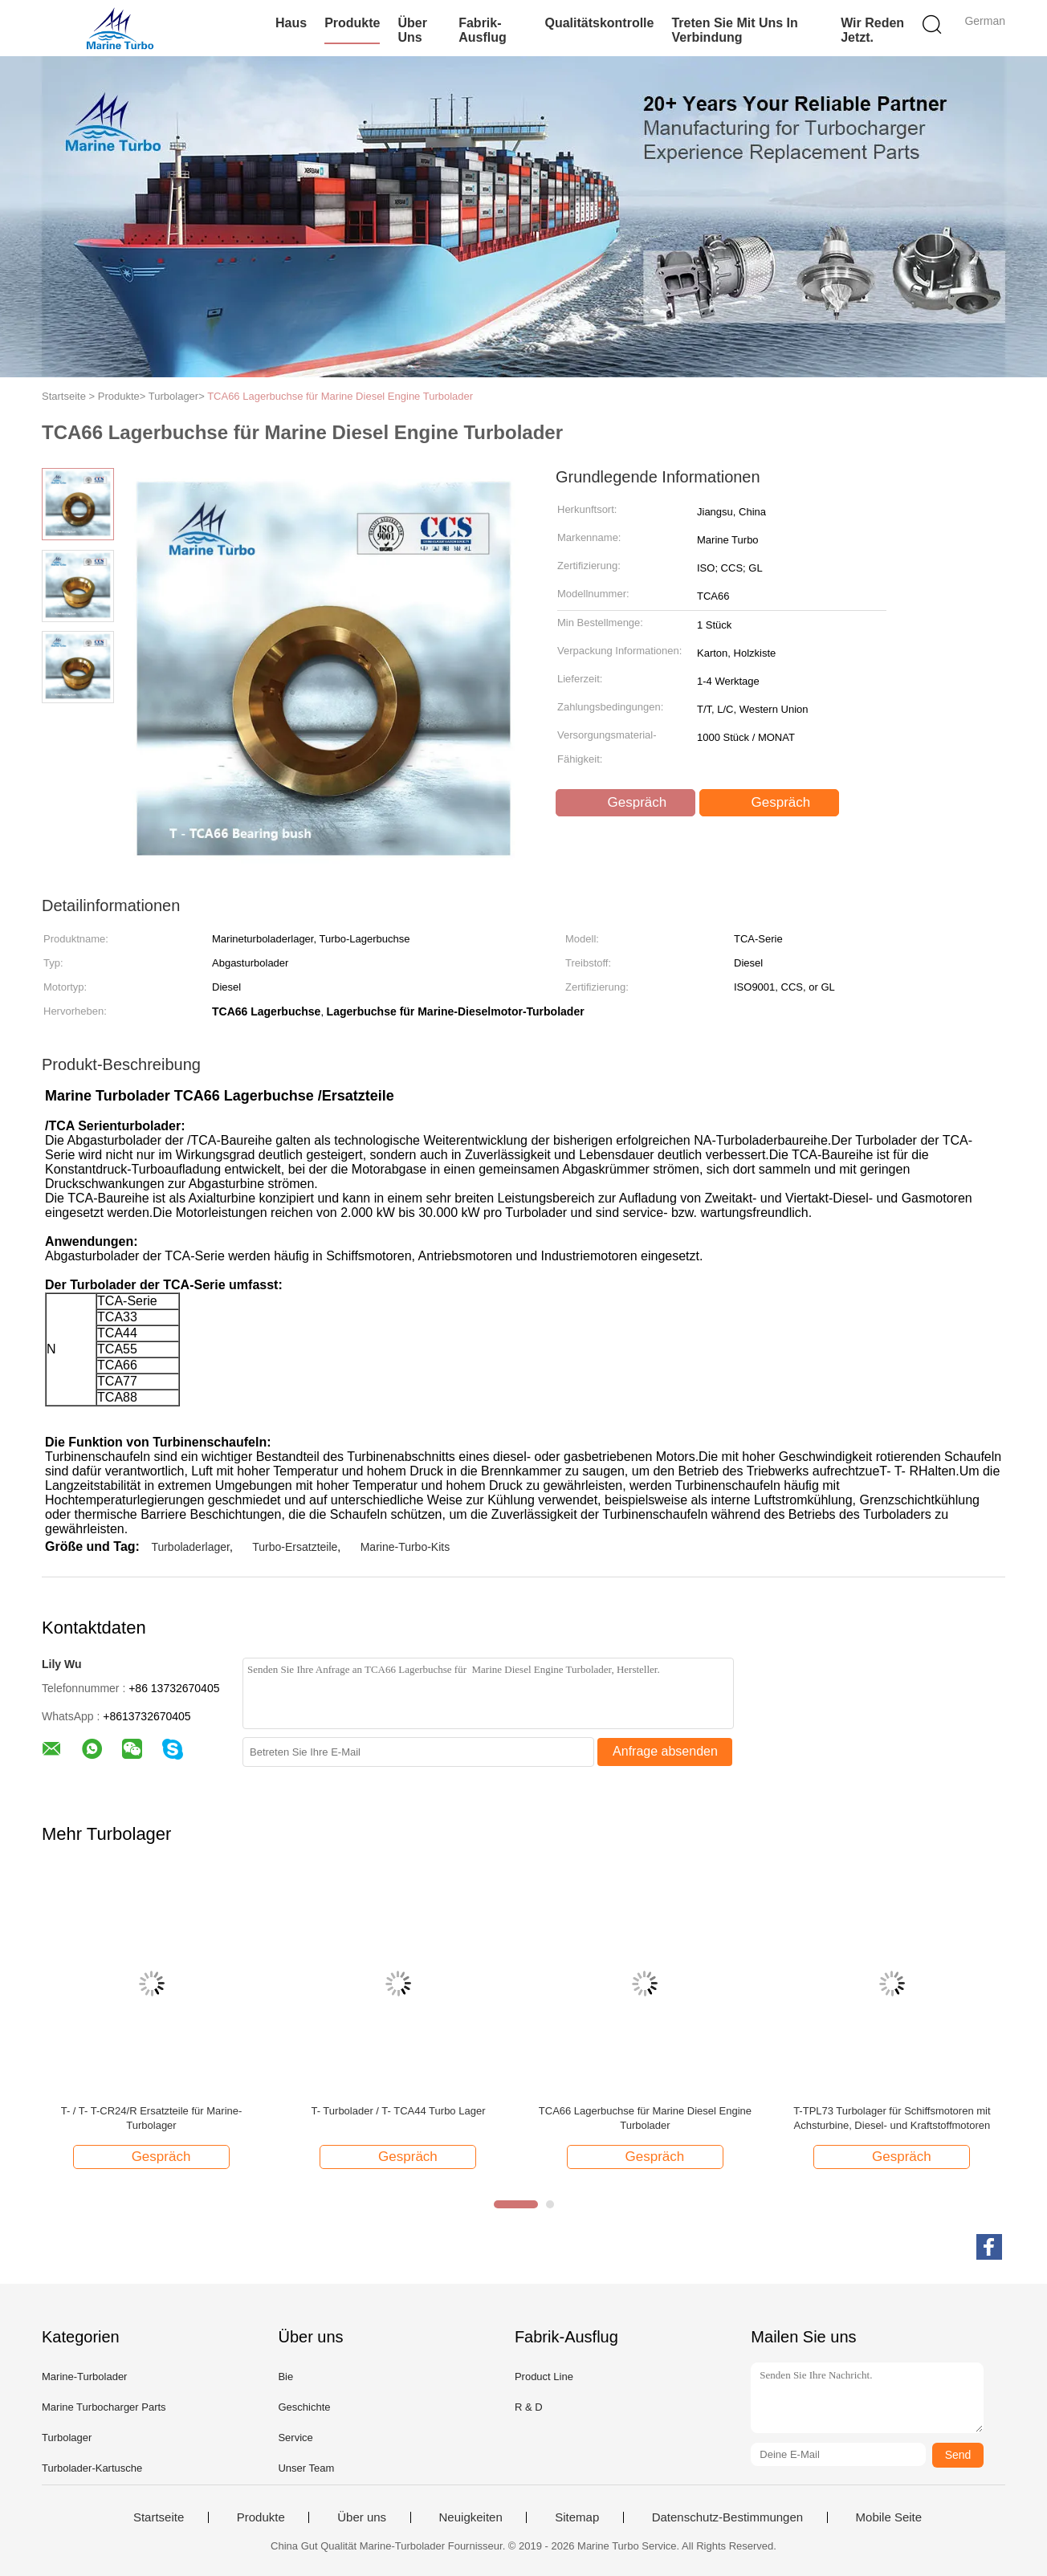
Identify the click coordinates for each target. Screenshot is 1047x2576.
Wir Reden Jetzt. (872, 30)
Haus (291, 23)
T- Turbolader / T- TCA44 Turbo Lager (398, 2111)
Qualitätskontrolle (599, 23)
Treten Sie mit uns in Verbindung (734, 30)
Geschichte (304, 2407)
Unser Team (306, 2468)
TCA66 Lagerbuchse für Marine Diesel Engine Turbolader (340, 396)
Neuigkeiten (471, 2517)
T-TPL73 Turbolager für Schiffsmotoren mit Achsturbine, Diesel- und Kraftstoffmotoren (891, 2118)
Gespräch (627, 803)
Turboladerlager (190, 1546)
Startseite (158, 2517)
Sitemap (577, 2517)
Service (295, 2438)
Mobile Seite (889, 2517)
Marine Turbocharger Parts (104, 2407)
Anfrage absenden (665, 1751)
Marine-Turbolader (84, 2376)
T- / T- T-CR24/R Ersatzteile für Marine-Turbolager (151, 2118)
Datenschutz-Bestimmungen (727, 2517)
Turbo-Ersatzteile (294, 1546)
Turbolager (67, 2438)
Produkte (352, 23)
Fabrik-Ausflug (482, 30)
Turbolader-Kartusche (92, 2468)
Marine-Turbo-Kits (405, 1546)
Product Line (544, 2376)
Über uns (411, 30)
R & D (529, 2407)
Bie (285, 2376)
